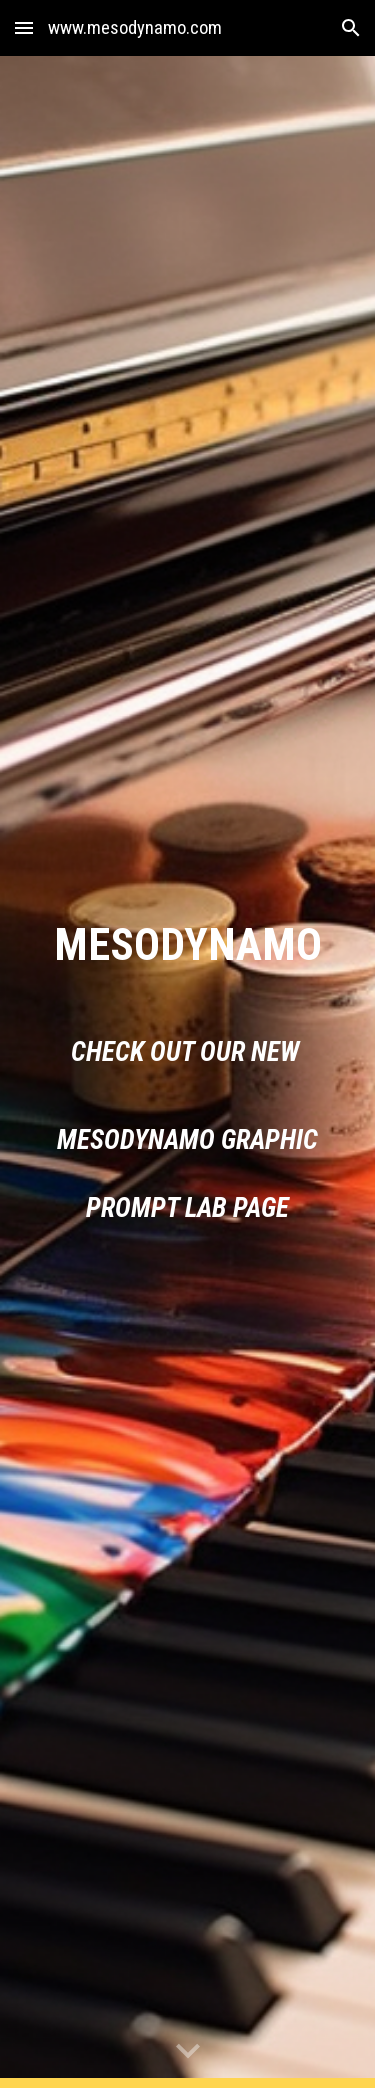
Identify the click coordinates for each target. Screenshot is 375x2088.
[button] (24, 27)
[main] (188, 945)
